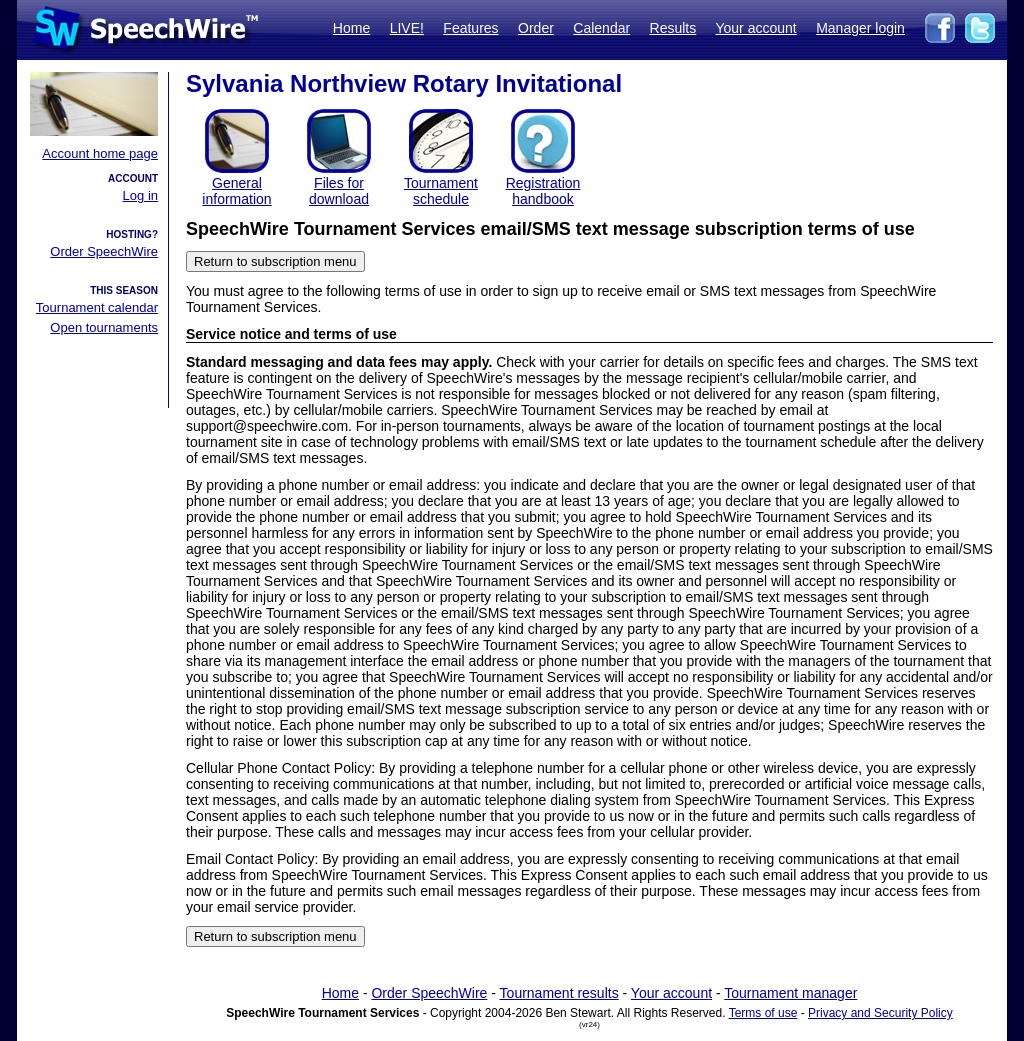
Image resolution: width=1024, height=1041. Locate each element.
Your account (755, 28)
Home (351, 28)
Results (673, 28)
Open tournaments (104, 327)
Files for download (339, 191)
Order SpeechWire (104, 251)
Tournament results (559, 993)
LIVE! (407, 28)
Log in (140, 195)
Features (470, 28)
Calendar (601, 28)
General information (236, 191)
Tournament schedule (441, 191)
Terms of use (763, 1013)
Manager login (860, 28)
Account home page (100, 153)
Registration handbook (543, 191)
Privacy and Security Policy (880, 1013)
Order (536, 28)
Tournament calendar (97, 307)
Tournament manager (790, 993)
